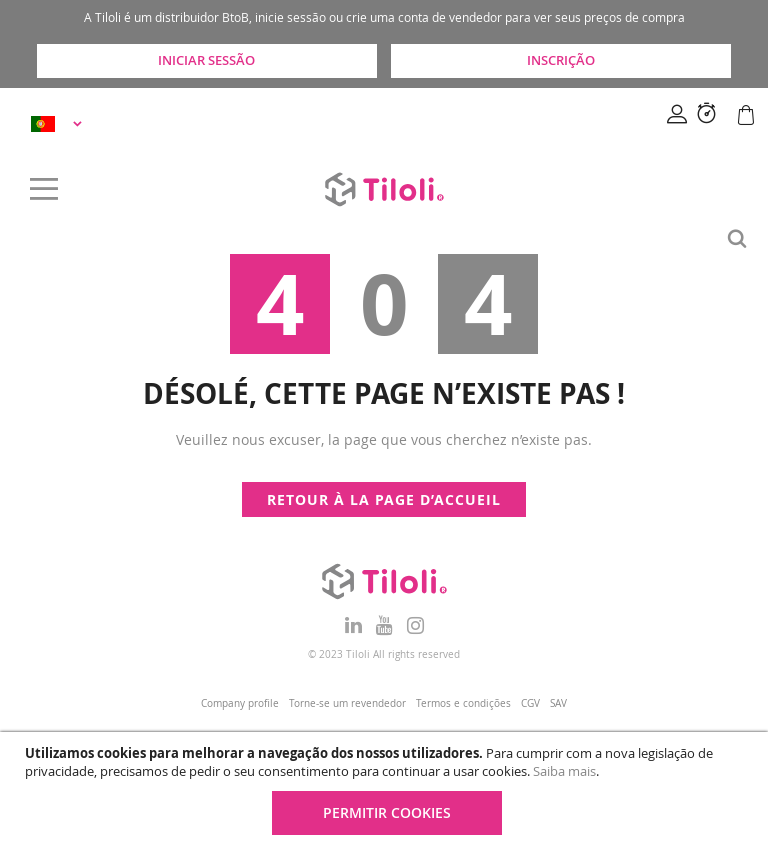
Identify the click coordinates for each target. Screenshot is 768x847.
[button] (59, 123)
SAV (558, 703)
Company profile (240, 703)
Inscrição (561, 60)
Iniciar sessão (206, 60)
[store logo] (384, 189)
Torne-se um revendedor (347, 703)
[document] (386, 789)
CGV (530, 703)
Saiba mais (564, 771)
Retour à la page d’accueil (384, 499)
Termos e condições (463, 703)
